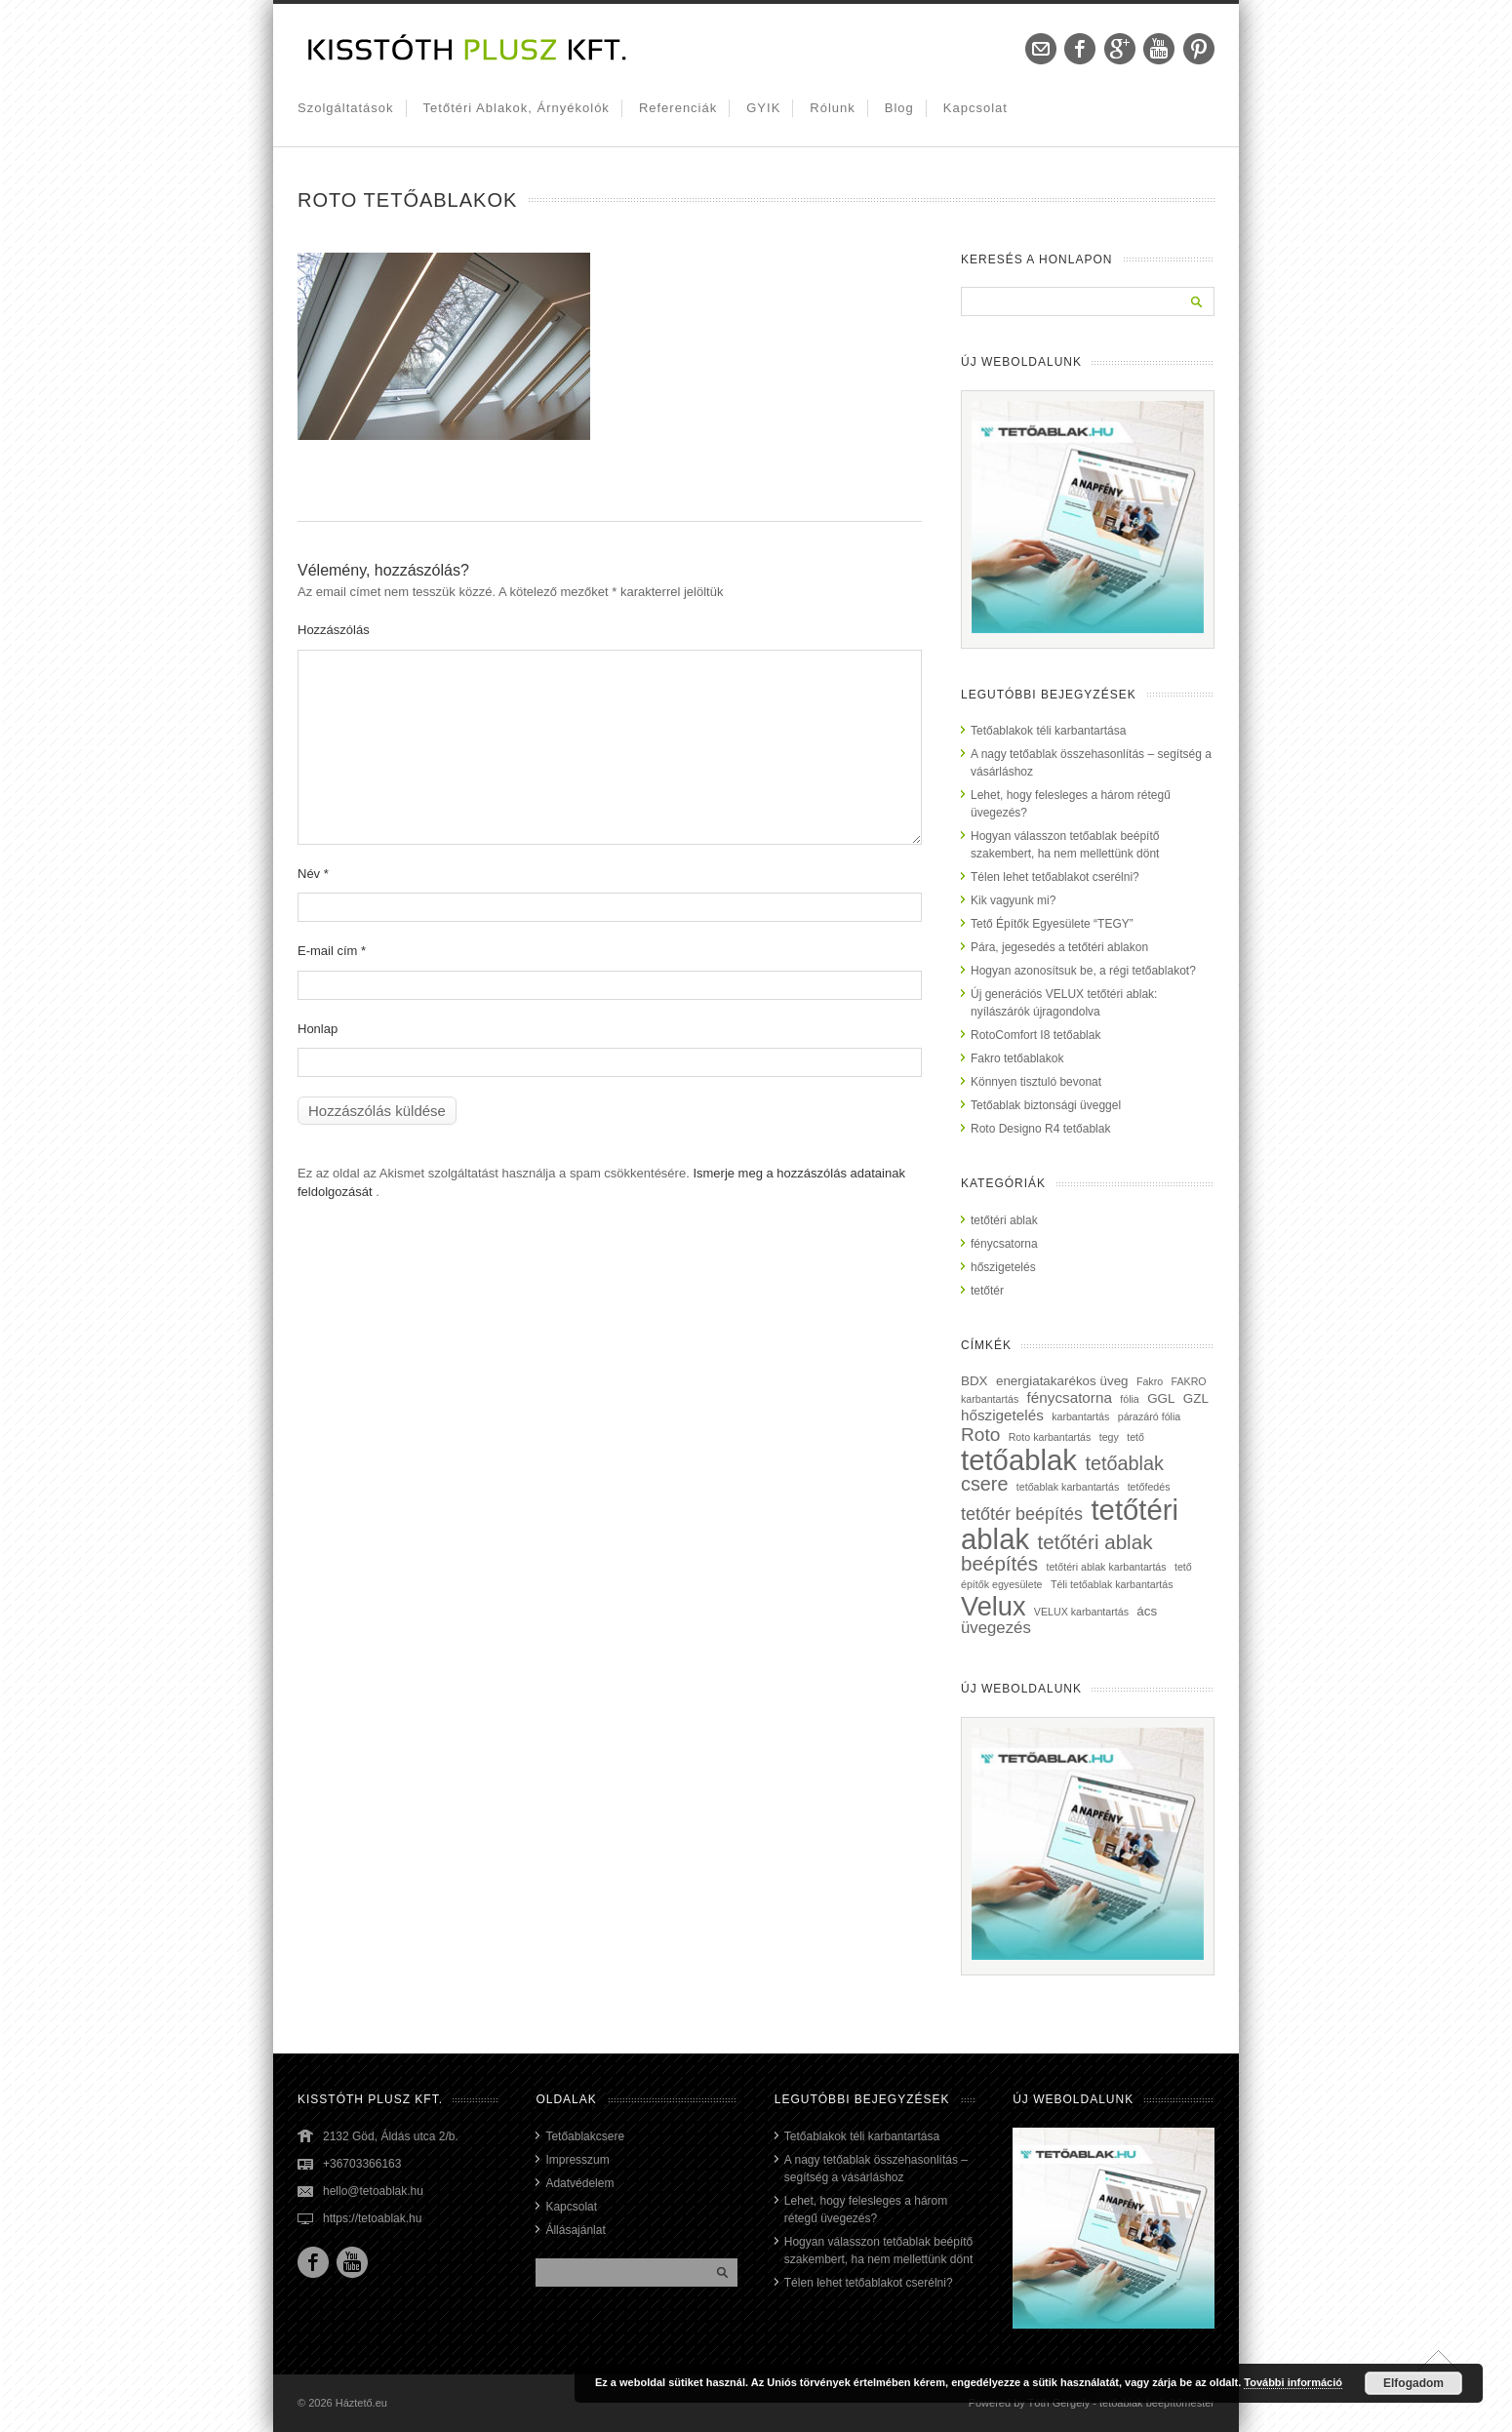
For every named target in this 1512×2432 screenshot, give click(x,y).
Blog (899, 107)
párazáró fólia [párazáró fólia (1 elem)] (1149, 1416)
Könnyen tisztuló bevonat (1036, 1082)
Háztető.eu (361, 2403)
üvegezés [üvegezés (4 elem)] (996, 1627)
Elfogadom (1413, 2383)
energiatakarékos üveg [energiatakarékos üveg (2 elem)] (1062, 1381)
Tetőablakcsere (584, 2136)
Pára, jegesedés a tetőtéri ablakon (1059, 947)
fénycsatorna (1004, 1244)
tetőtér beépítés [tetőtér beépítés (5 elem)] (1022, 1514)
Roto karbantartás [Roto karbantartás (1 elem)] (1050, 1437)
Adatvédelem (579, 2183)
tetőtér (987, 1290)
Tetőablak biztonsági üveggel (1046, 1105)
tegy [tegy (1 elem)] (1109, 1437)
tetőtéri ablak (1004, 1220)
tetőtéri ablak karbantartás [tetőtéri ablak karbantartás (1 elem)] (1106, 1567)
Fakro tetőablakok (1017, 1058)
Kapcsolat (975, 107)
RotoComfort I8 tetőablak (1035, 1035)
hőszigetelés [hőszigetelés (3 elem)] (1002, 1415)
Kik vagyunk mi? (1013, 900)
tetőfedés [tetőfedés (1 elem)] (1149, 1487)
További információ (1293, 2382)
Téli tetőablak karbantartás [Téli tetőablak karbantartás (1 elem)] (1112, 1584)
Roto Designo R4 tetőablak (1040, 1129)
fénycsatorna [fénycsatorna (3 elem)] (1069, 1397)
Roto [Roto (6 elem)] (980, 1434)
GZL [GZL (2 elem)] (1196, 1398)
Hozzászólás (334, 629)
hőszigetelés (1003, 1267)
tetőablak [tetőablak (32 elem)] (1019, 1460)
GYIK (763, 107)
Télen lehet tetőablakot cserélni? (1055, 877)
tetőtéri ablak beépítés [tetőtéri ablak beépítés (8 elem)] (1056, 1553)
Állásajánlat (575, 2230)
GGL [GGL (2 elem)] (1160, 1398)
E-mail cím (332, 950)
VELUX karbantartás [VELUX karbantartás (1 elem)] (1081, 1611)
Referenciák (678, 107)
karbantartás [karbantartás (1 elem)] (1080, 1416)
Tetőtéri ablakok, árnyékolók (516, 107)
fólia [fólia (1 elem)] (1129, 1399)
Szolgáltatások (346, 107)
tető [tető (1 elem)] (1135, 1437)
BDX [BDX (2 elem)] (974, 1381)
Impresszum (577, 2160)
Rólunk (832, 107)
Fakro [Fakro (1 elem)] (1149, 1381)
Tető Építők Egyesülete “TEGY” (1052, 924)
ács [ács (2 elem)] (1146, 1611)
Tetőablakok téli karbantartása (1048, 731)
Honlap (318, 1028)
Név (313, 873)
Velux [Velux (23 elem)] (993, 1606)
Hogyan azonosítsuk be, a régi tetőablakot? (1083, 970)
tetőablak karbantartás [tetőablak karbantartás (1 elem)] (1067, 1487)
